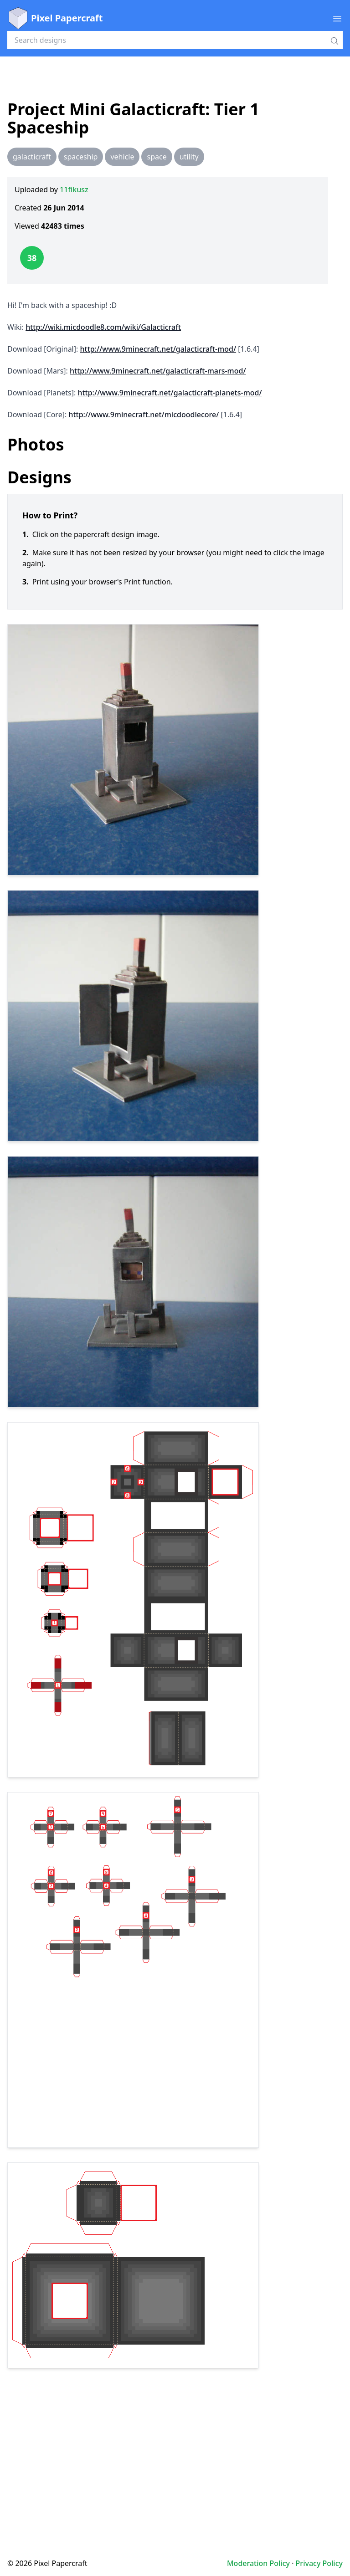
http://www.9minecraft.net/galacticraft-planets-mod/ (169, 393)
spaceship (81, 157)
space (156, 157)
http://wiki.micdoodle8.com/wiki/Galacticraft (103, 327)
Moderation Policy (258, 2563)
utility (189, 157)
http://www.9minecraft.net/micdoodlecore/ (143, 415)
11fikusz (74, 189)
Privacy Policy (319, 2563)
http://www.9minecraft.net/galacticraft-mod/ (158, 349)
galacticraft (32, 157)
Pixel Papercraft (55, 18)
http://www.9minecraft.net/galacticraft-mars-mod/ (158, 371)
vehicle (122, 157)
